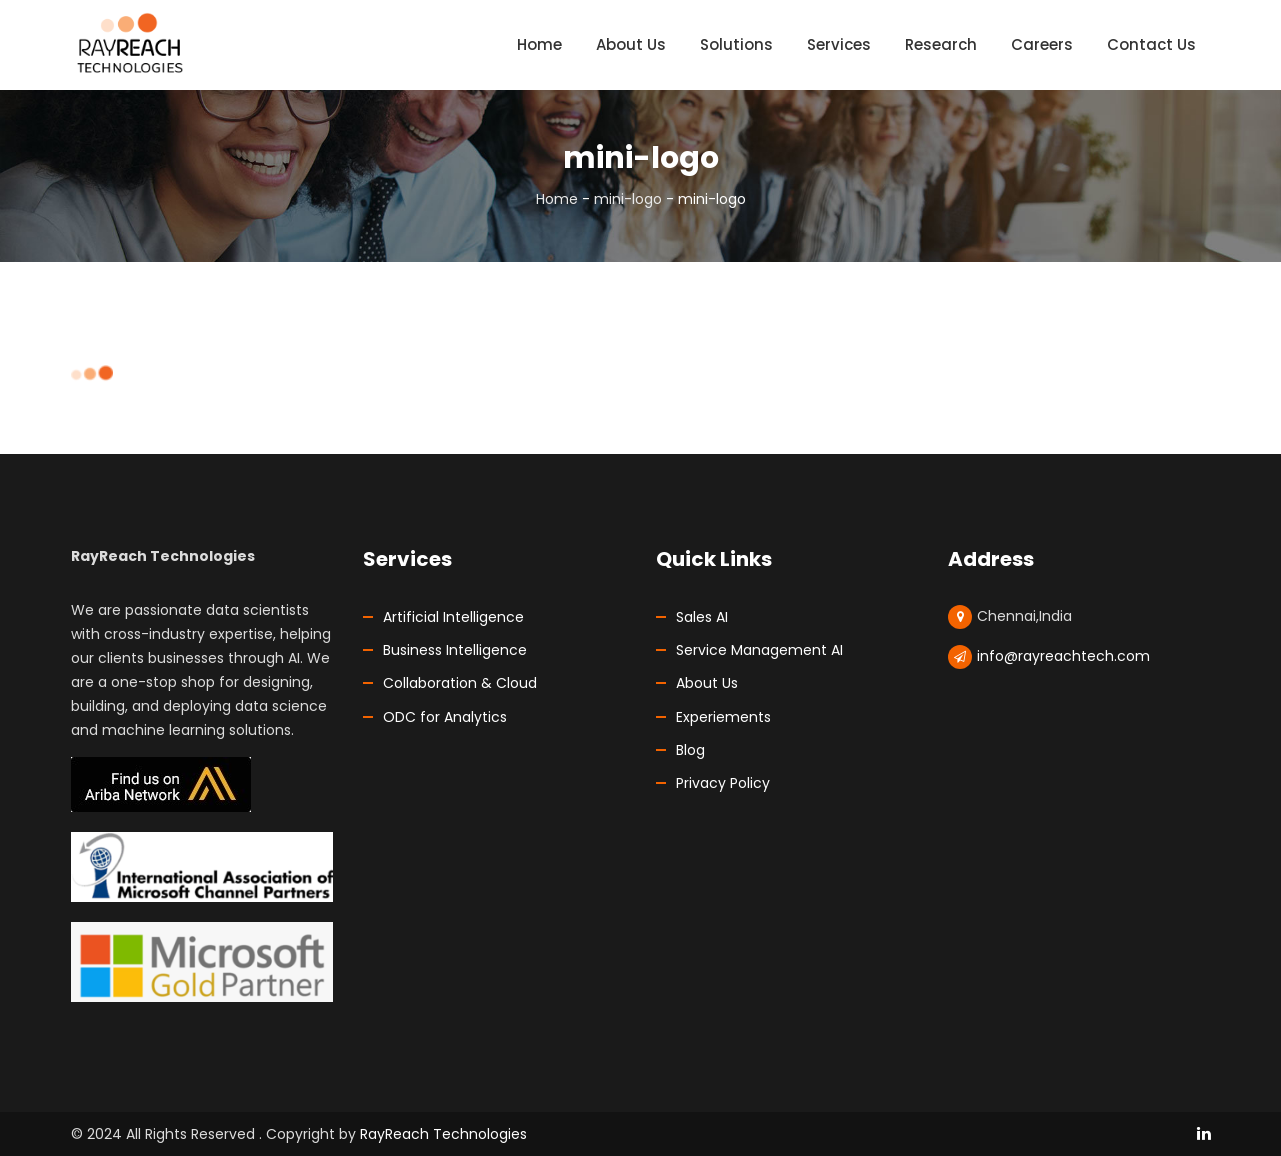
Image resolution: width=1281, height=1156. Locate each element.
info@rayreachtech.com (1063, 656)
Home (557, 199)
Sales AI (702, 617)
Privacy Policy (723, 783)
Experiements (723, 717)
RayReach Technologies (443, 1134)
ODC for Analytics (445, 717)
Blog (690, 750)
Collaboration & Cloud (460, 683)
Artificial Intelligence (453, 617)
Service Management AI (759, 650)
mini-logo (628, 199)
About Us (707, 683)
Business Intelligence (455, 650)
